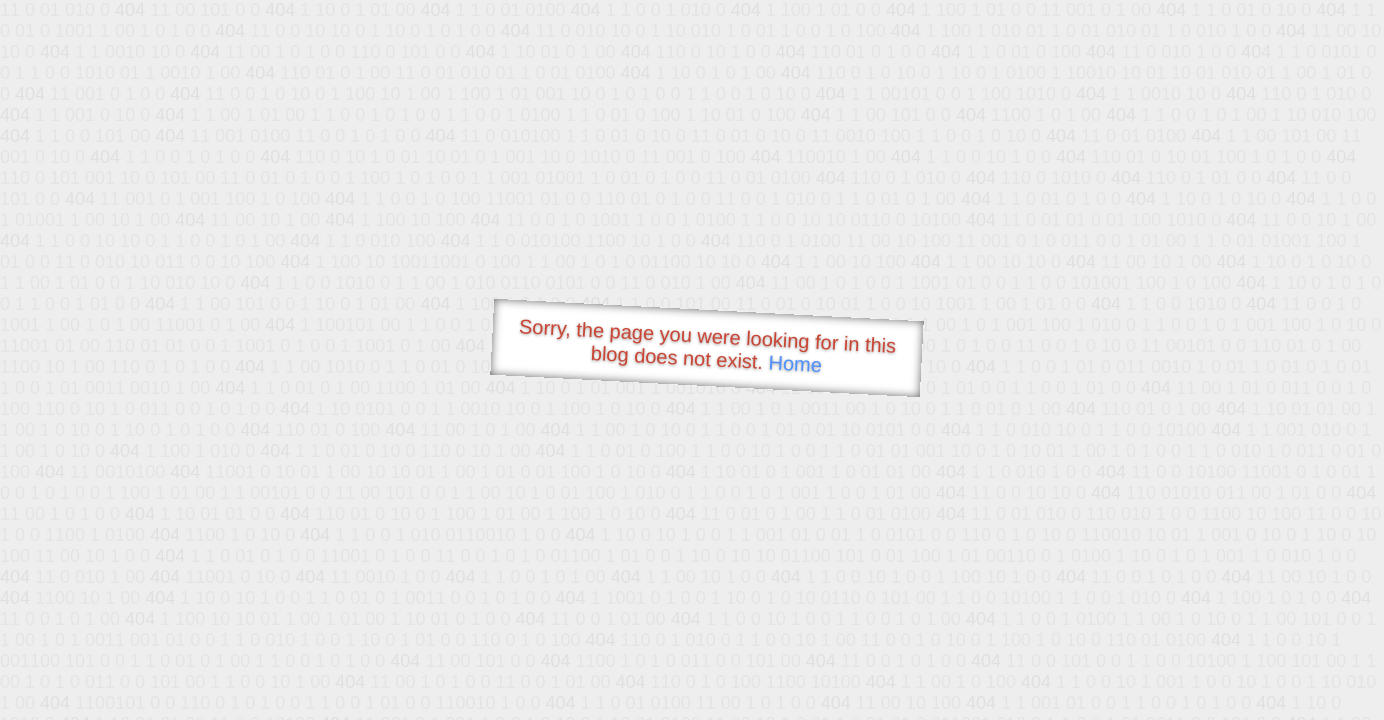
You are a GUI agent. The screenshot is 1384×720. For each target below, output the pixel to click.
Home (795, 363)
